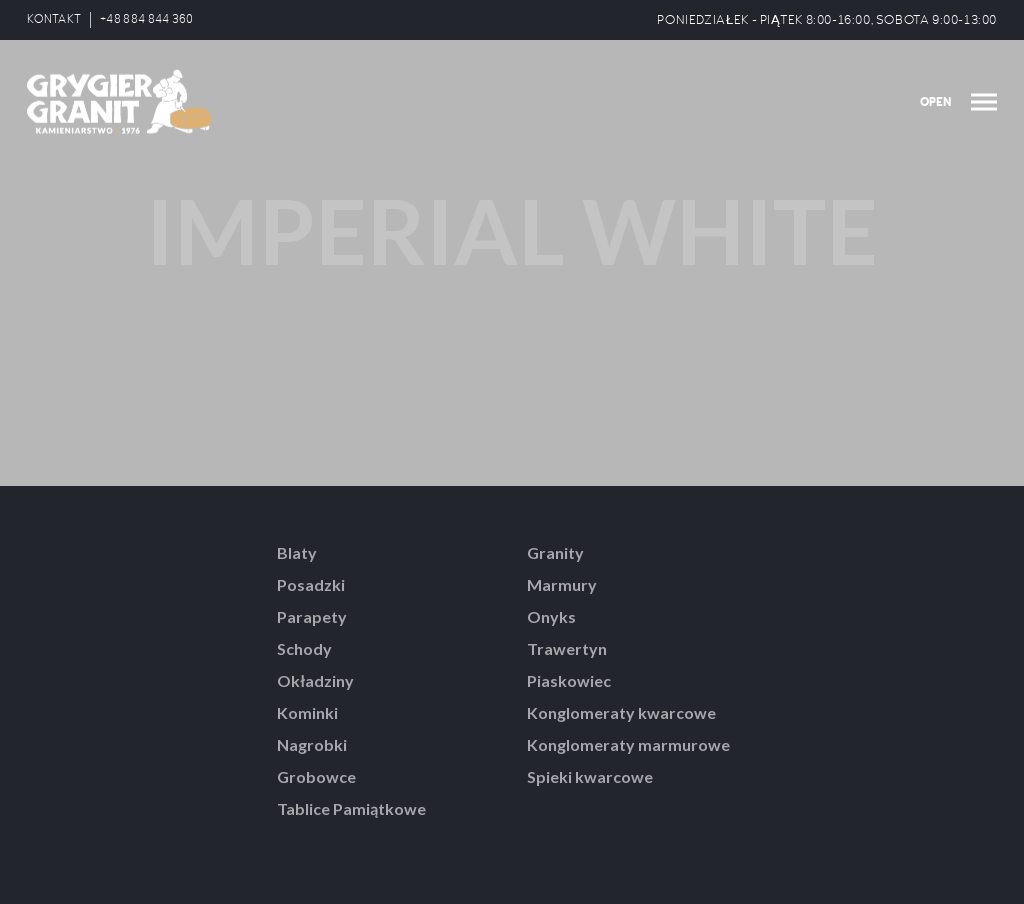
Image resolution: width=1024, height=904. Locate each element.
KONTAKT (54, 19)
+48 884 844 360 (147, 19)
